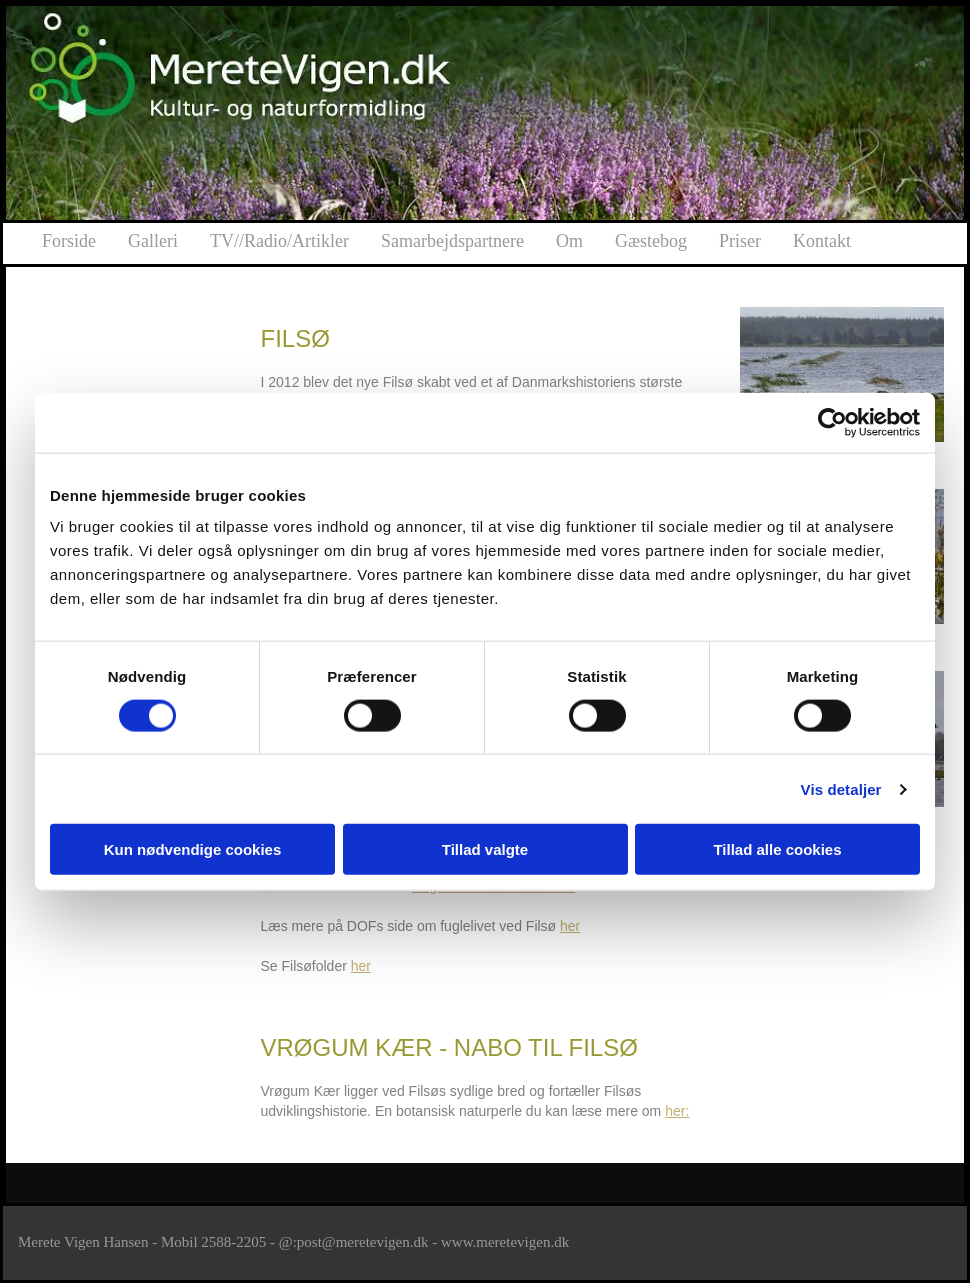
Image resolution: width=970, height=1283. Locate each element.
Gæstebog (651, 241)
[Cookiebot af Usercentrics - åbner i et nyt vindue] (832, 422)
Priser (740, 241)
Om (569, 241)
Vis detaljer (841, 788)
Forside (69, 241)
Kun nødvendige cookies (193, 849)
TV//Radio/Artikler (279, 241)
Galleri (153, 241)
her (570, 926)
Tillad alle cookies (777, 849)
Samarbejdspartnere (452, 241)
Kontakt (822, 241)
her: (677, 1111)
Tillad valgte (485, 849)
